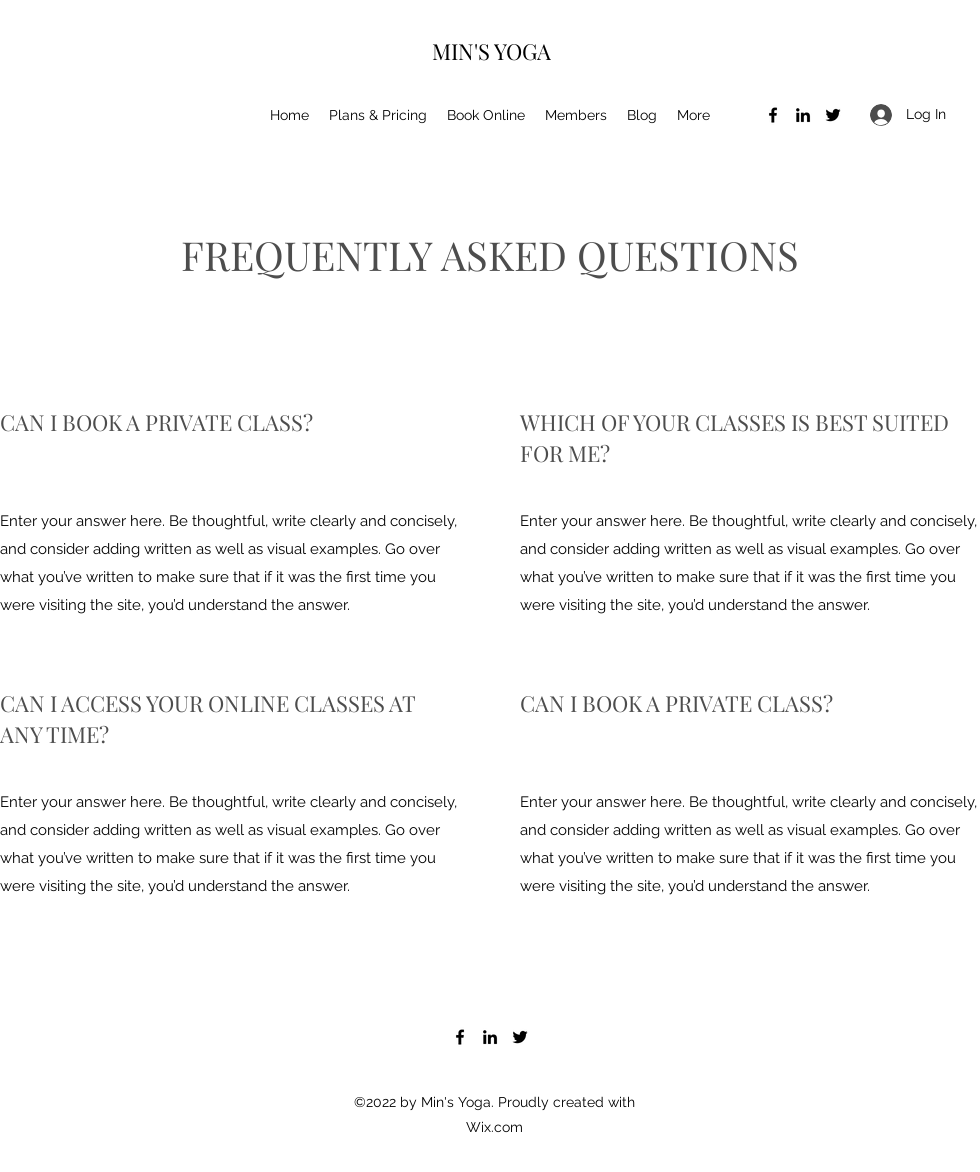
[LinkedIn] (803, 115)
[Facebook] (773, 115)
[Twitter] (833, 115)
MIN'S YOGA (491, 51)
